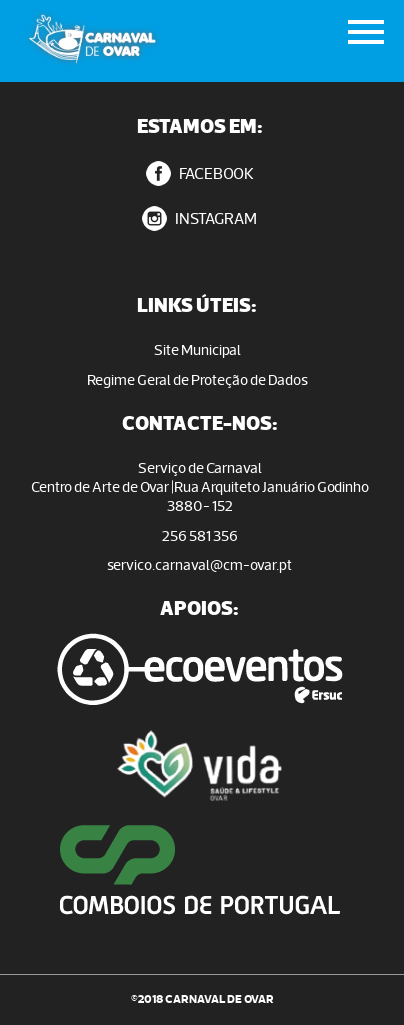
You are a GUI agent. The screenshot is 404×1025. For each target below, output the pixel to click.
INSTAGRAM (199, 218)
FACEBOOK (200, 173)
